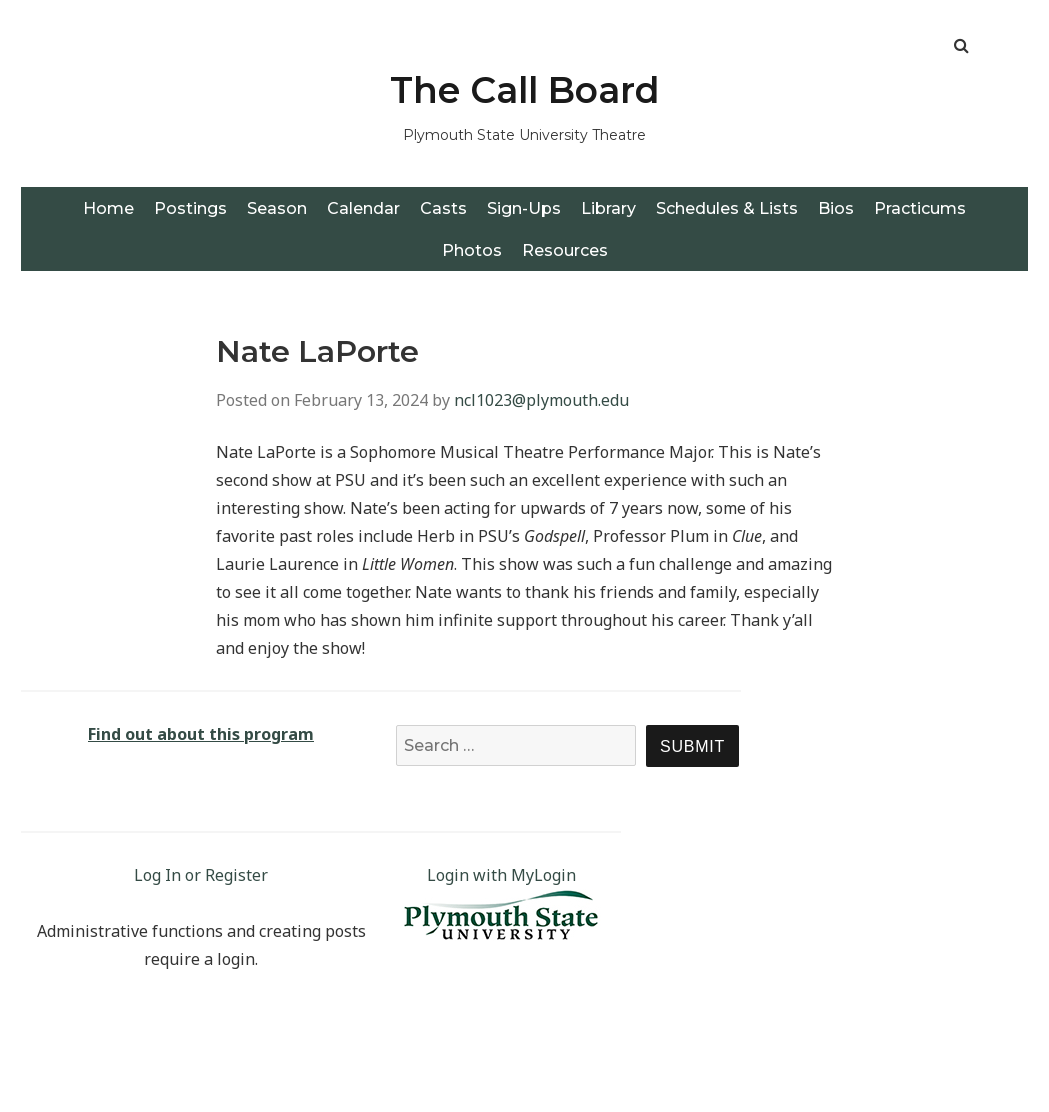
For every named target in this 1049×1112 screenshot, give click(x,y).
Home (108, 208)
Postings (190, 208)
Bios (836, 208)
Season (277, 208)
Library (608, 208)
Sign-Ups (524, 208)
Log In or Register (201, 875)
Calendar (363, 208)
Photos (472, 250)
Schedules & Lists (727, 208)
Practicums (920, 208)
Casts (443, 208)
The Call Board (525, 90)
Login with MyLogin (501, 875)
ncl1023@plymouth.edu (541, 400)
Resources (565, 250)
